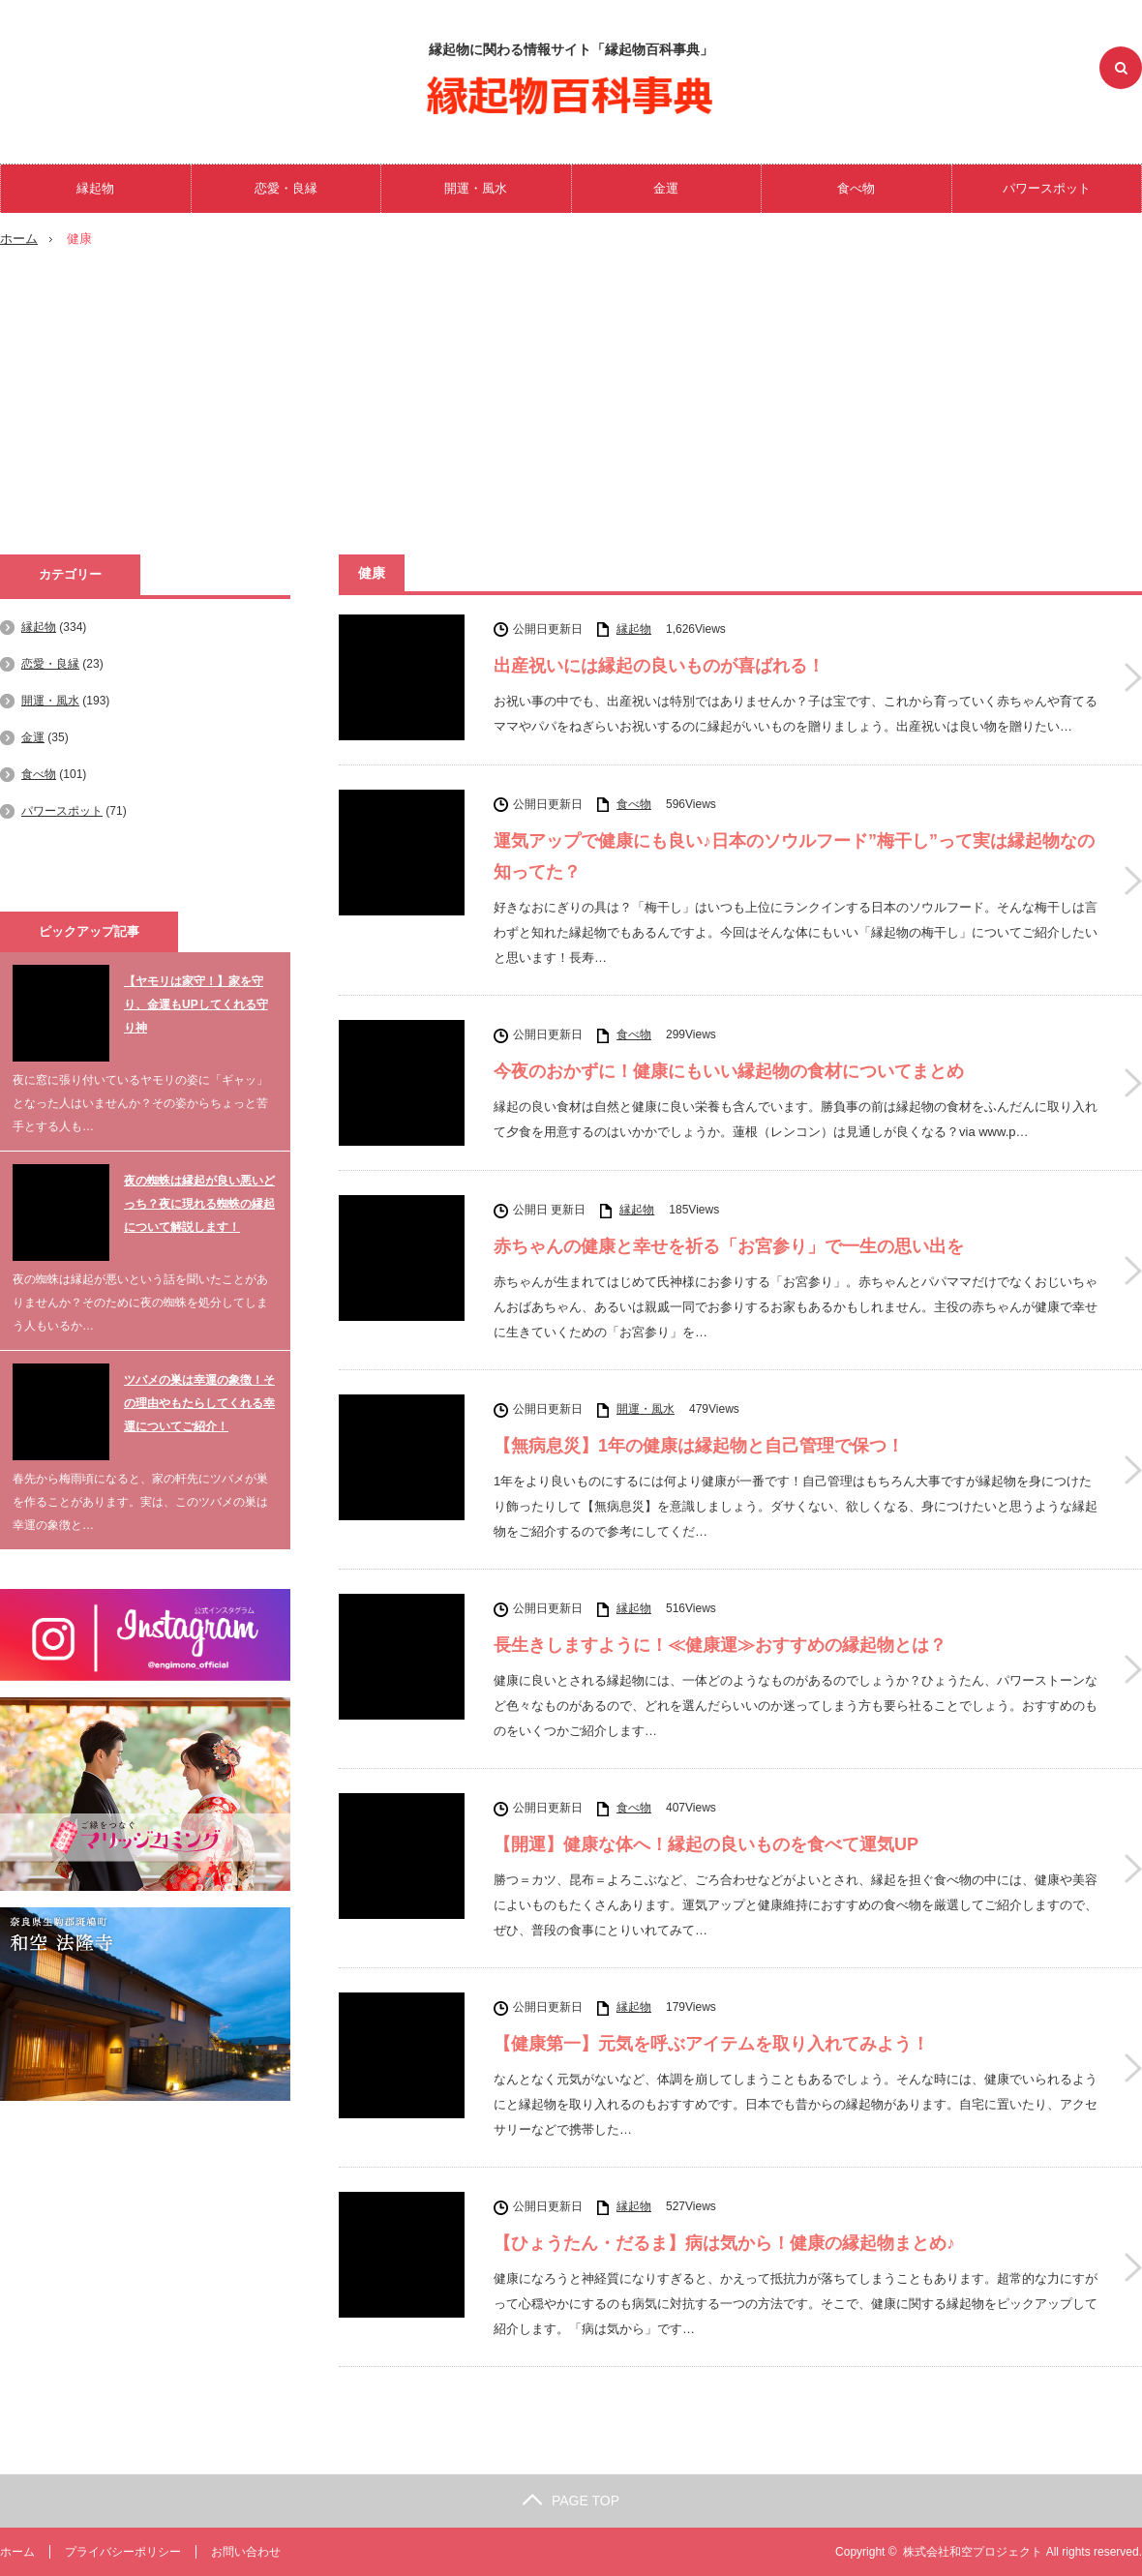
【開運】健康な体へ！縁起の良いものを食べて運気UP (706, 1844)
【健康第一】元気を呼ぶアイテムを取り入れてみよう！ (711, 2043)
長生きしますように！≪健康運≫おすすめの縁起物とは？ (720, 1645)
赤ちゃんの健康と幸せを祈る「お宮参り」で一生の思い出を (729, 1246)
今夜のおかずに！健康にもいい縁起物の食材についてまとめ (729, 1071)
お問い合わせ (246, 2552)
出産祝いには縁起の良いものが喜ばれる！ (659, 665)
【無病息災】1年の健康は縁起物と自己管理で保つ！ (699, 1445)
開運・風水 (475, 188)
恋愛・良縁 (286, 188)
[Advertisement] (571, 409)
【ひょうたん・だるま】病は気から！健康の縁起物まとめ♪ (724, 2243)
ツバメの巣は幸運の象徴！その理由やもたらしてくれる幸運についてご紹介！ (199, 1403)
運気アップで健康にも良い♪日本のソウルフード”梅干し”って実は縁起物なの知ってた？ (794, 856)
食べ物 (856, 188)
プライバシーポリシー (123, 2552)
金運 (665, 188)
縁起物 (95, 188)
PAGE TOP (571, 2500)
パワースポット (1047, 188)
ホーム (17, 2552)
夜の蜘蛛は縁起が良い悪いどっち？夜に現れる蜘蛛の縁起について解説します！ (199, 1204)
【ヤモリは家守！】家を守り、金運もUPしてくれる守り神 (196, 1004)
